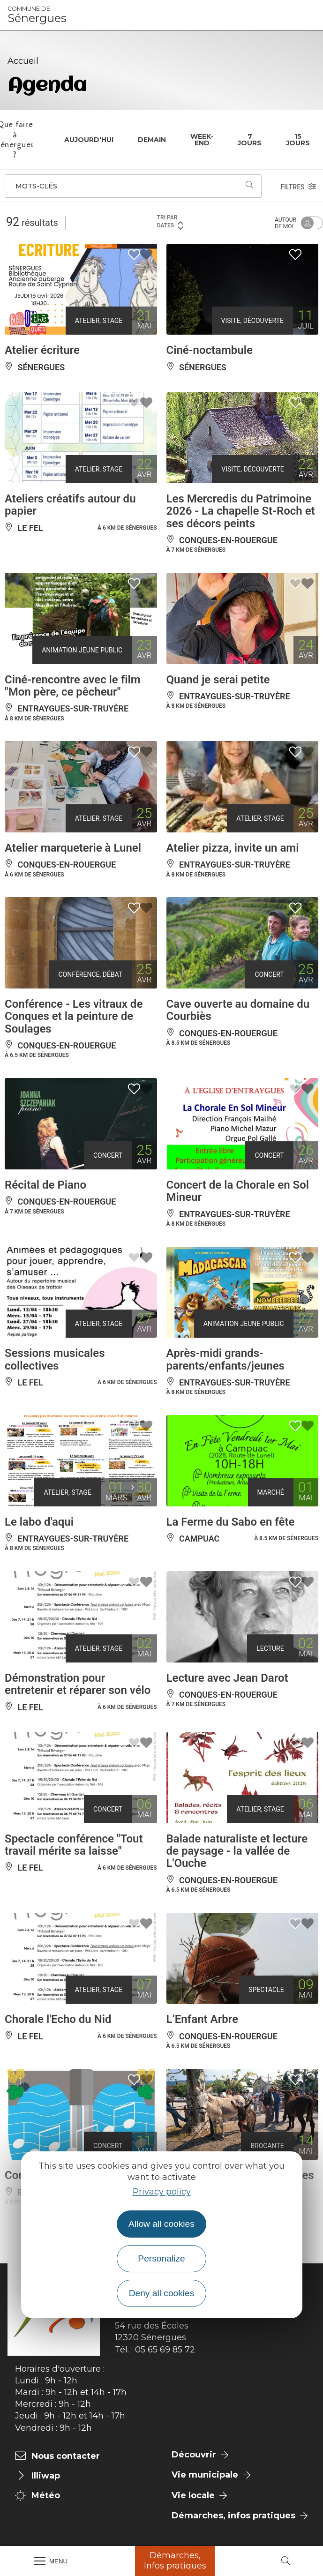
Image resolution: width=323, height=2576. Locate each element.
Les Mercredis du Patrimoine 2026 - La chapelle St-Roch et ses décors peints (240, 511)
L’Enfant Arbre (202, 2019)
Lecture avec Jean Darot (227, 1678)
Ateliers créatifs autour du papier (70, 504)
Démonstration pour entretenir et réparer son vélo (77, 1684)
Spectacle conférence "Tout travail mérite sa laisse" (74, 1844)
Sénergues (37, 15)
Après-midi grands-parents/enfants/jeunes (225, 1359)
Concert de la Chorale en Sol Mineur (237, 1191)
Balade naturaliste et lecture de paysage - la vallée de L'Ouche (237, 1851)
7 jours (250, 139)
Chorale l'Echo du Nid (58, 2019)
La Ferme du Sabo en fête (230, 1521)
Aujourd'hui (88, 139)
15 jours (298, 139)
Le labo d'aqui (39, 1521)
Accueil (23, 61)
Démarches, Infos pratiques (175, 2560)
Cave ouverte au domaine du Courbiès (238, 1010)
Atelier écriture (42, 350)
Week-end (201, 139)
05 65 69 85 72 (165, 2349)
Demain (152, 139)
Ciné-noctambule (209, 350)
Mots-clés (36, 186)
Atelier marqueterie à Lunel (73, 847)
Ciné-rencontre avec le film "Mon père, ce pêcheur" (73, 685)
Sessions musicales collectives (55, 1359)
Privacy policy (162, 2192)
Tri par (171, 222)
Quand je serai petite (218, 679)
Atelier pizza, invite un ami (232, 847)
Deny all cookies (162, 2293)
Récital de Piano (45, 1184)
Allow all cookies (161, 2224)
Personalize (161, 2258)
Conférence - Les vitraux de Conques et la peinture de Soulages (74, 1016)
